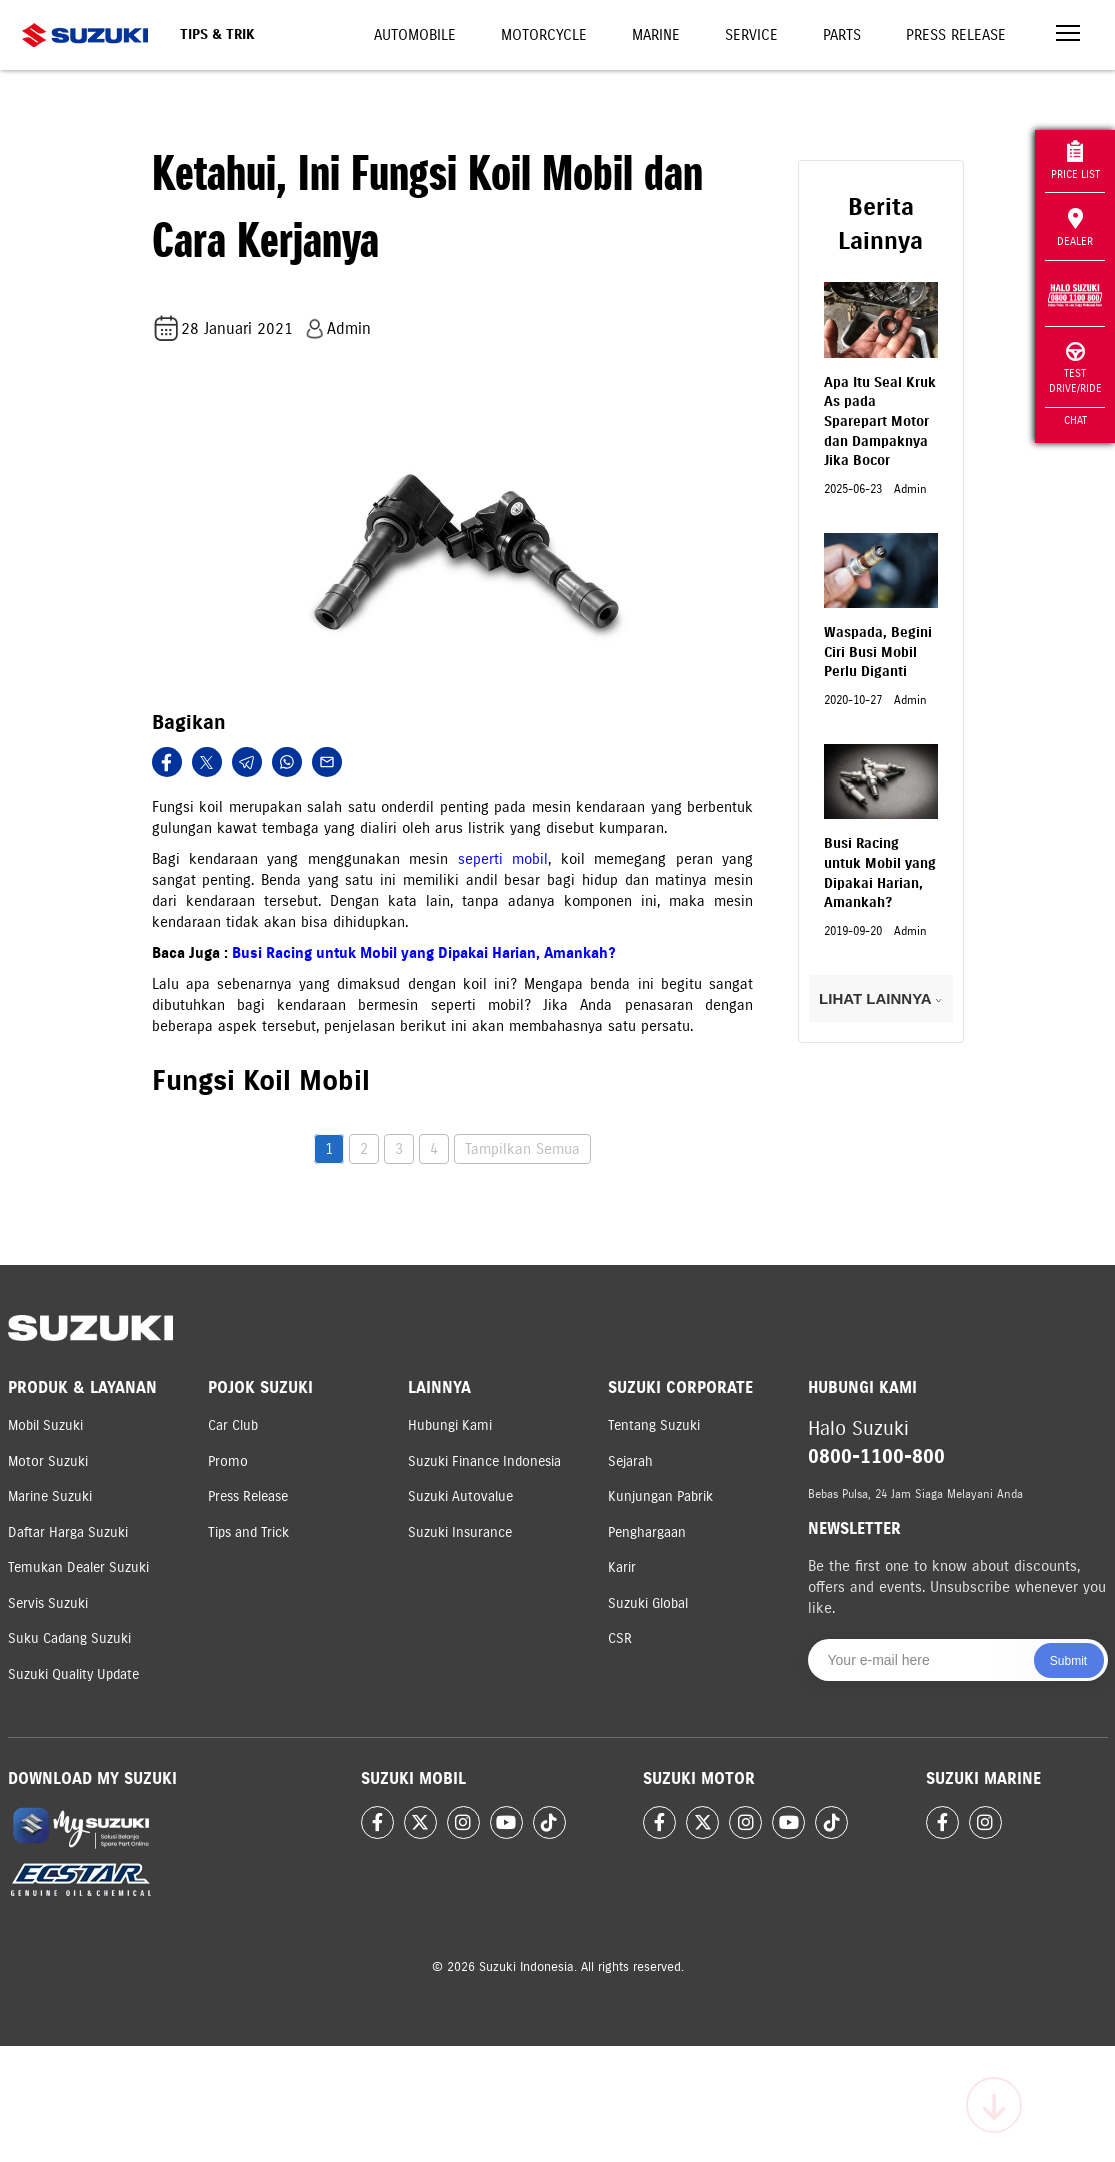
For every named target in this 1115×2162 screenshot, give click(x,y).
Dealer (1075, 228)
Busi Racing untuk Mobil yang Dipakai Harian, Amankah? (424, 953)
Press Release (956, 35)
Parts (842, 35)
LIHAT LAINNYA (880, 998)
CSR (620, 1638)
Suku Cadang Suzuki (69, 1638)
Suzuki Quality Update (73, 1674)
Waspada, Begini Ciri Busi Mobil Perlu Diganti (878, 652)
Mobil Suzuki (45, 1425)
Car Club (233, 1425)
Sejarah (630, 1461)
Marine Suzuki (50, 1496)
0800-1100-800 (876, 1456)
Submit (1068, 1661)
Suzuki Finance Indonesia (484, 1461)
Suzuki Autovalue (460, 1496)
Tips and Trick (248, 1532)
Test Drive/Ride (1075, 368)
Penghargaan (647, 1532)
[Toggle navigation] (1068, 35)
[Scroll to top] (994, 2105)
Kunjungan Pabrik (660, 1496)
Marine (656, 35)
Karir (622, 1567)
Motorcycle (544, 35)
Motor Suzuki (48, 1461)
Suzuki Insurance (460, 1532)
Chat (1075, 420)
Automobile (415, 35)
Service (751, 35)
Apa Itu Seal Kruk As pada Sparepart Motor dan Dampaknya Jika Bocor (880, 421)
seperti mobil (503, 859)
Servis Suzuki (48, 1603)
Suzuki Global (648, 1603)
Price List (1075, 160)
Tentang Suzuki (654, 1425)
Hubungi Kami (450, 1425)
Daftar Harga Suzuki (68, 1532)
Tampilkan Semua (522, 1149)
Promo (228, 1461)
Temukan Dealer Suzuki (78, 1567)
